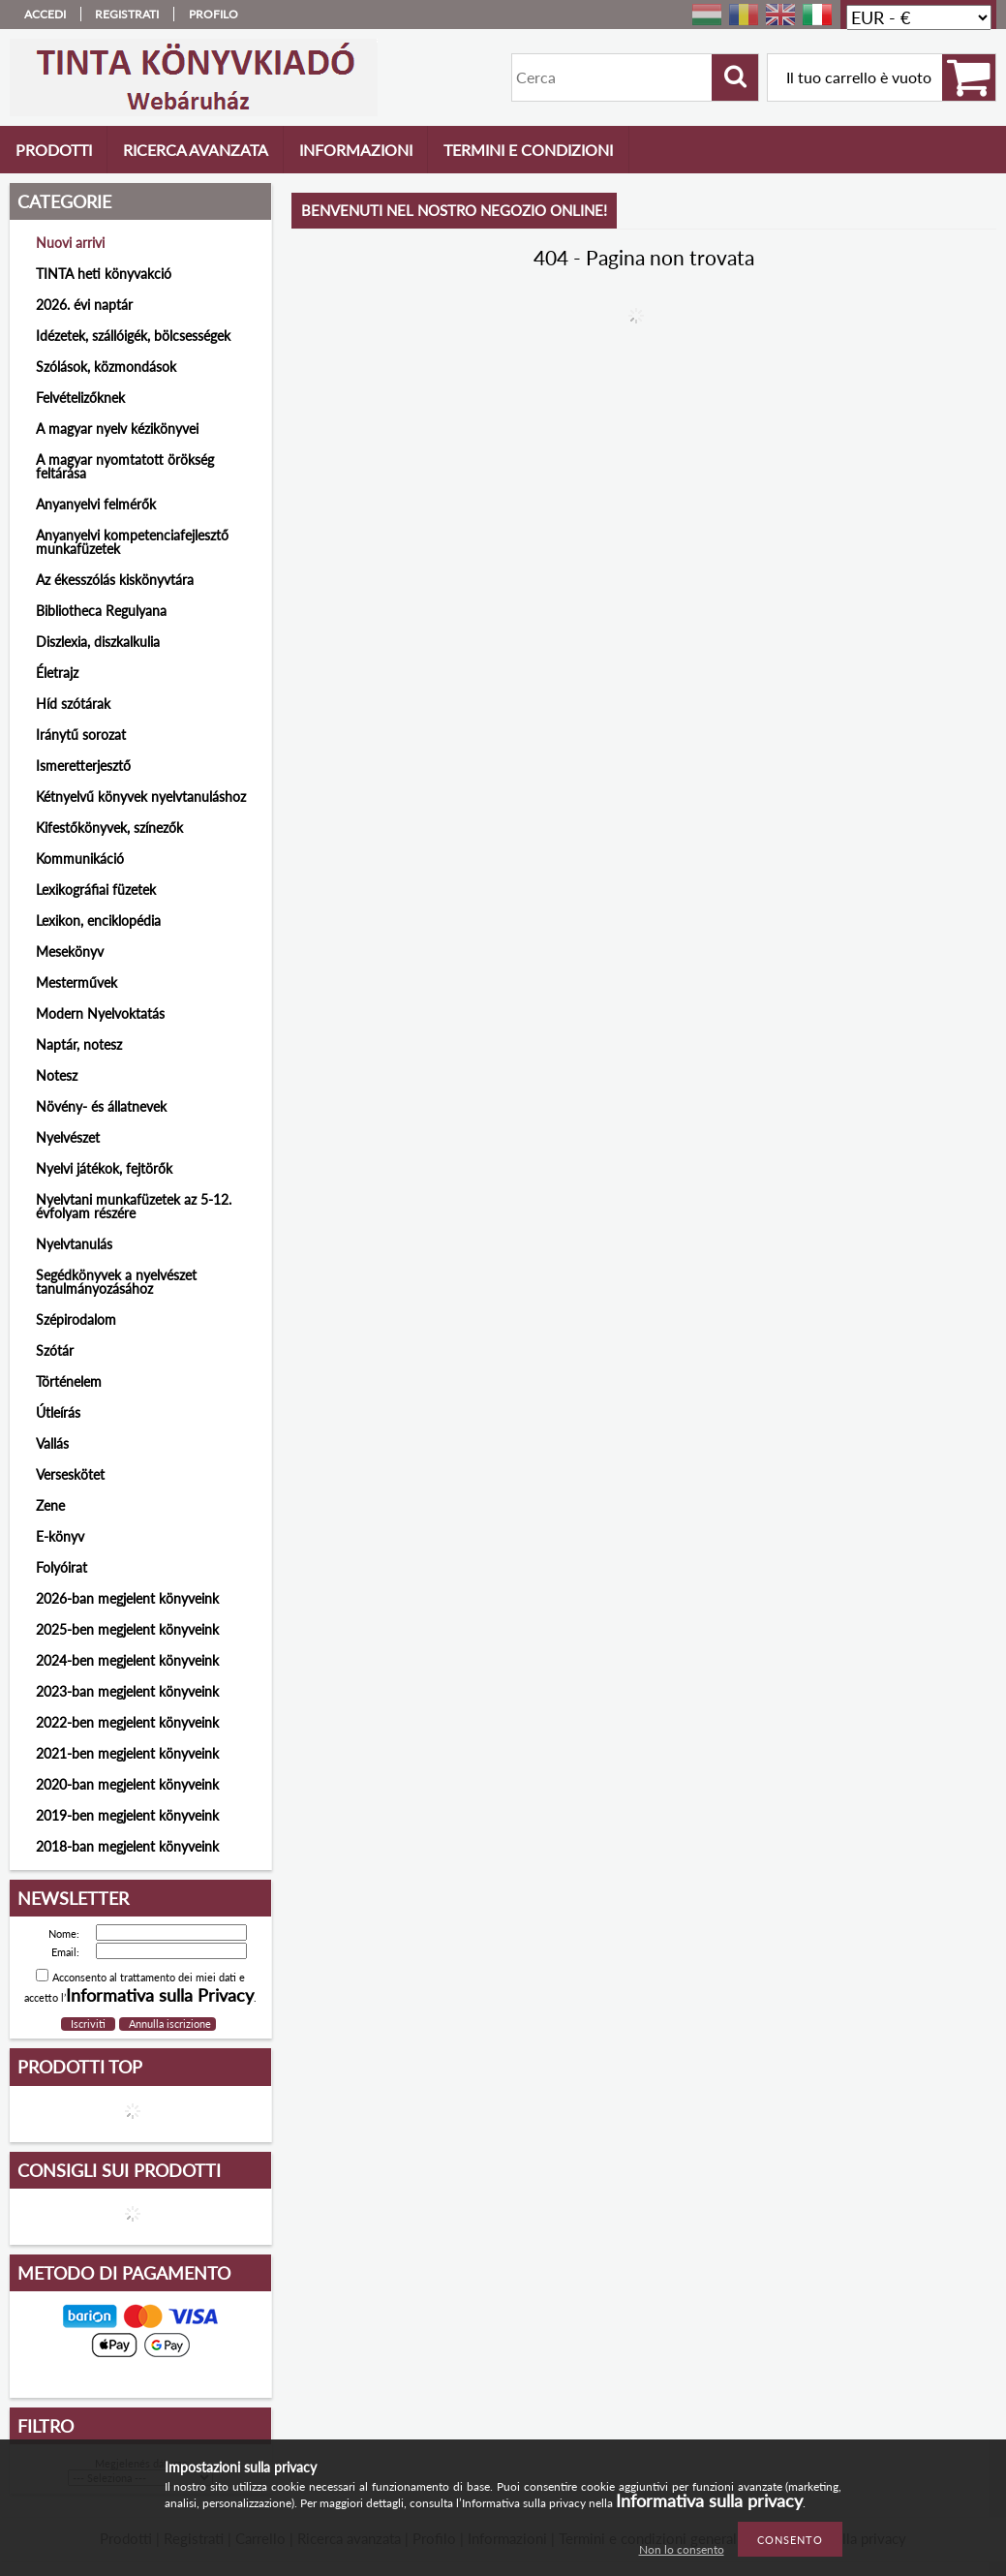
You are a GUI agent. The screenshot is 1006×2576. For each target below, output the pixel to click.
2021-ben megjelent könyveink (127, 1753)
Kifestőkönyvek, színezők (109, 827)
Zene (50, 1505)
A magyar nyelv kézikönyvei (117, 428)
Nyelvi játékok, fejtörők (104, 1168)
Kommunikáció (80, 858)
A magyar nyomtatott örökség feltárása (125, 466)
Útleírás (58, 1412)
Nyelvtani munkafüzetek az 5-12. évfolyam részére (133, 1206)
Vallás (52, 1443)
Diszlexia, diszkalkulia (98, 641)
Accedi (45, 14)
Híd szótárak (73, 703)
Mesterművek (76, 982)
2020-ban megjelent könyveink (127, 1784)
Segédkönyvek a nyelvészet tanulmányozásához (116, 1282)
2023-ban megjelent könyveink (127, 1691)
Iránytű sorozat (81, 734)
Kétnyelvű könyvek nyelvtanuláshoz (141, 796)
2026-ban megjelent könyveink (127, 1598)
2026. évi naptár (84, 304)
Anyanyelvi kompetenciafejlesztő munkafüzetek (132, 542)
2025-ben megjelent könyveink (127, 1629)
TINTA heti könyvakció (103, 273)
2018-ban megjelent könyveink (127, 1846)
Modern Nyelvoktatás (100, 1013)
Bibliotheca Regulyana (101, 610)
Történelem (69, 1381)
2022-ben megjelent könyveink (127, 1722)
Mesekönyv (70, 951)
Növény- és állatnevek (101, 1106)
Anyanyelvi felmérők (96, 504)
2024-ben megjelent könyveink (127, 1660)
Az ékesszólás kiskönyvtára (115, 579)
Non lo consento (681, 2549)
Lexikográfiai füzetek (96, 889)
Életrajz (57, 672)
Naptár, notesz (79, 1044)
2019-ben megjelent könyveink (127, 1815)
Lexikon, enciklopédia (98, 920)
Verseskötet (70, 1474)
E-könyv (60, 1536)
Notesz (56, 1075)
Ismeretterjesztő (83, 765)
